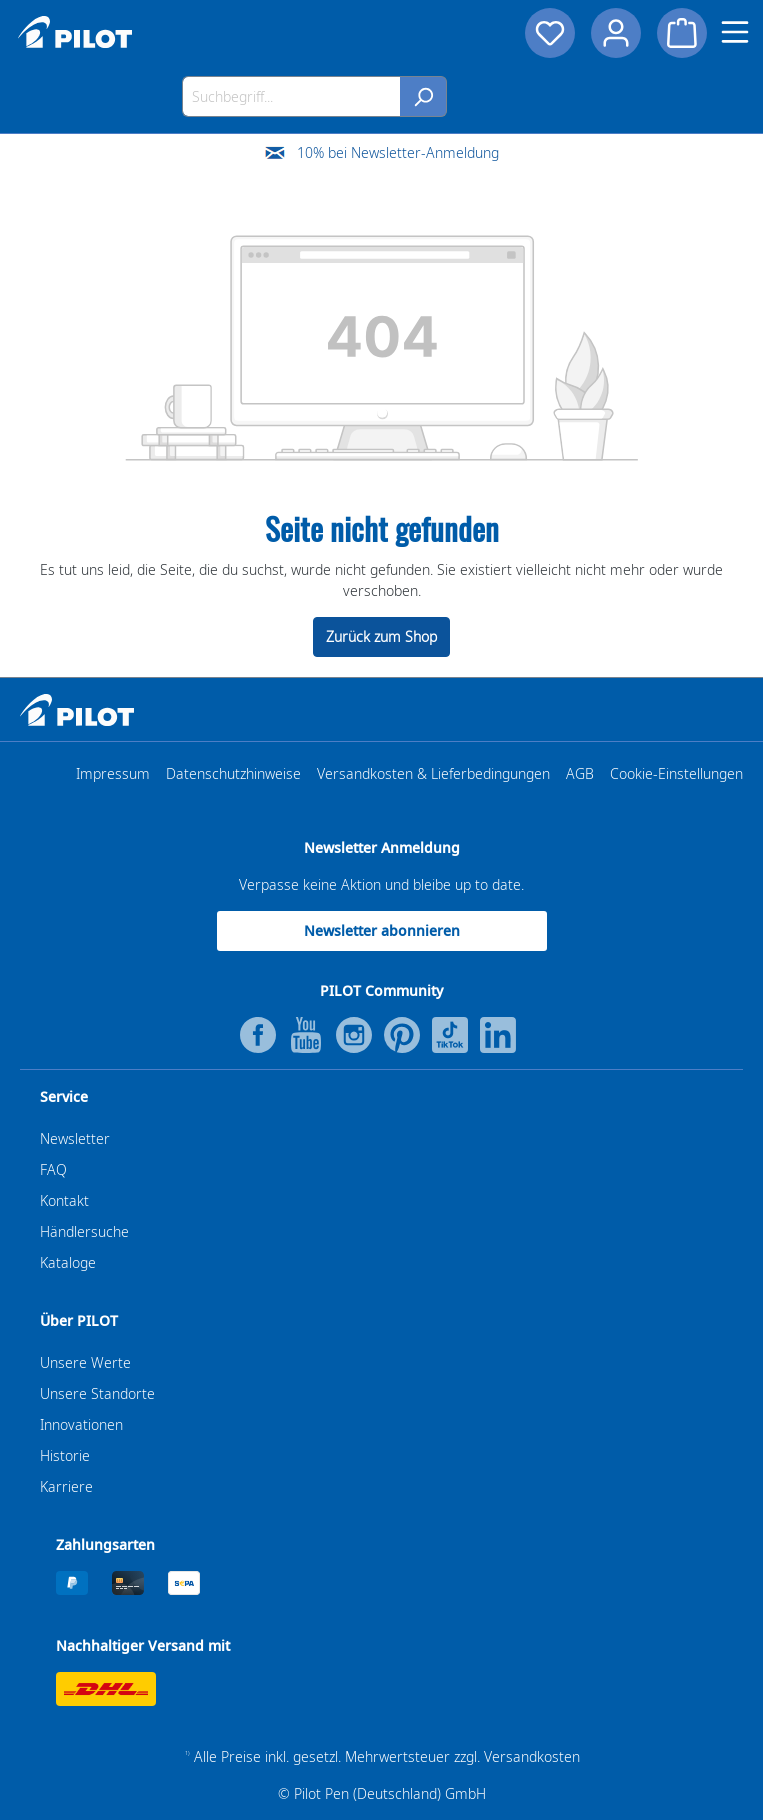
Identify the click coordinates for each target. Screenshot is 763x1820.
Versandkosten (532, 1756)
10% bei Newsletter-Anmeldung (398, 152)
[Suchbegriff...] (291, 96)
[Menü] (735, 32)
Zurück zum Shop (381, 636)
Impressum (113, 773)
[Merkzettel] (550, 33)
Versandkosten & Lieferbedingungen (433, 773)
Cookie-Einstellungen (676, 773)
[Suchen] (423, 96)
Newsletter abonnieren (382, 930)
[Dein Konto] (616, 33)
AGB (580, 773)
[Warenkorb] (682, 33)
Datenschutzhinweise (233, 773)
